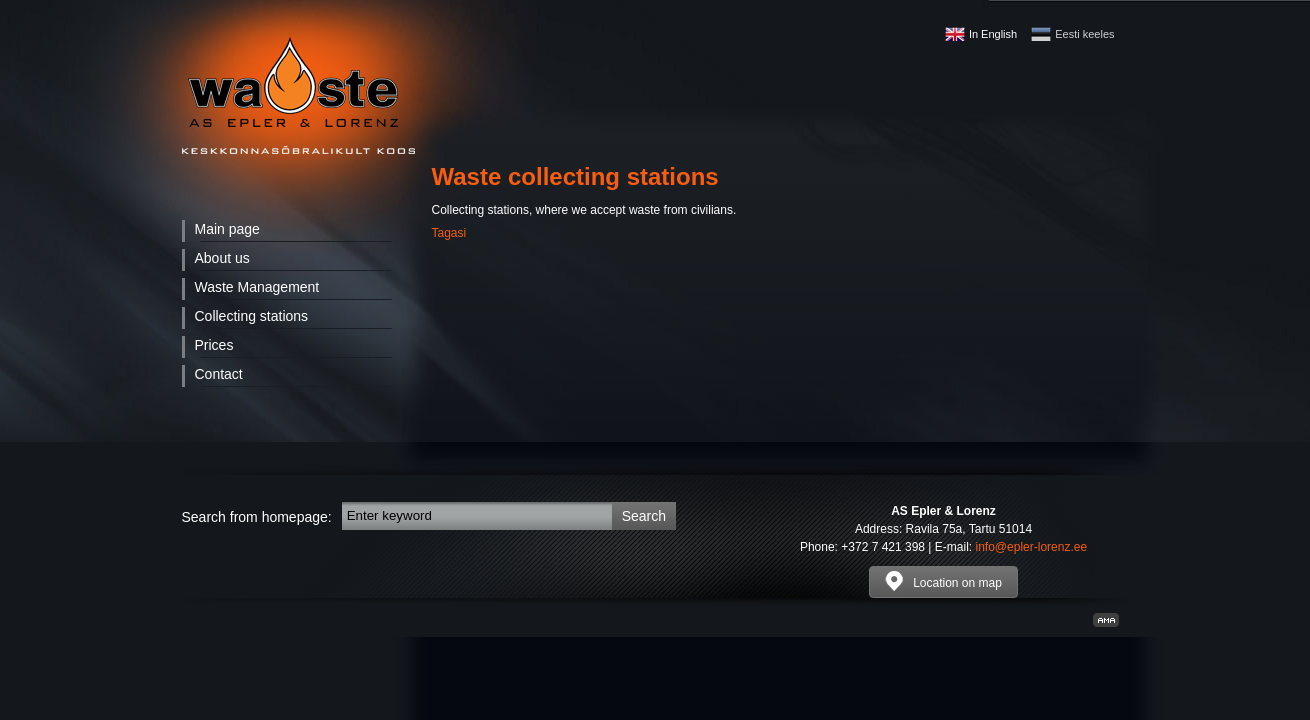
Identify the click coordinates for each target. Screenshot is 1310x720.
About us (222, 258)
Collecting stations (252, 316)
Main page (227, 229)
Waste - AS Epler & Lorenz (298, 95)
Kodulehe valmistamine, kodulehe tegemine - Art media (1106, 620)
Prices (214, 345)
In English (993, 34)
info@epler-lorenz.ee (1032, 547)
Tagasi (449, 233)
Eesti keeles (1084, 34)
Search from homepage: (257, 517)
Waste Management (257, 287)
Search (644, 516)
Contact (219, 374)
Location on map (943, 581)
